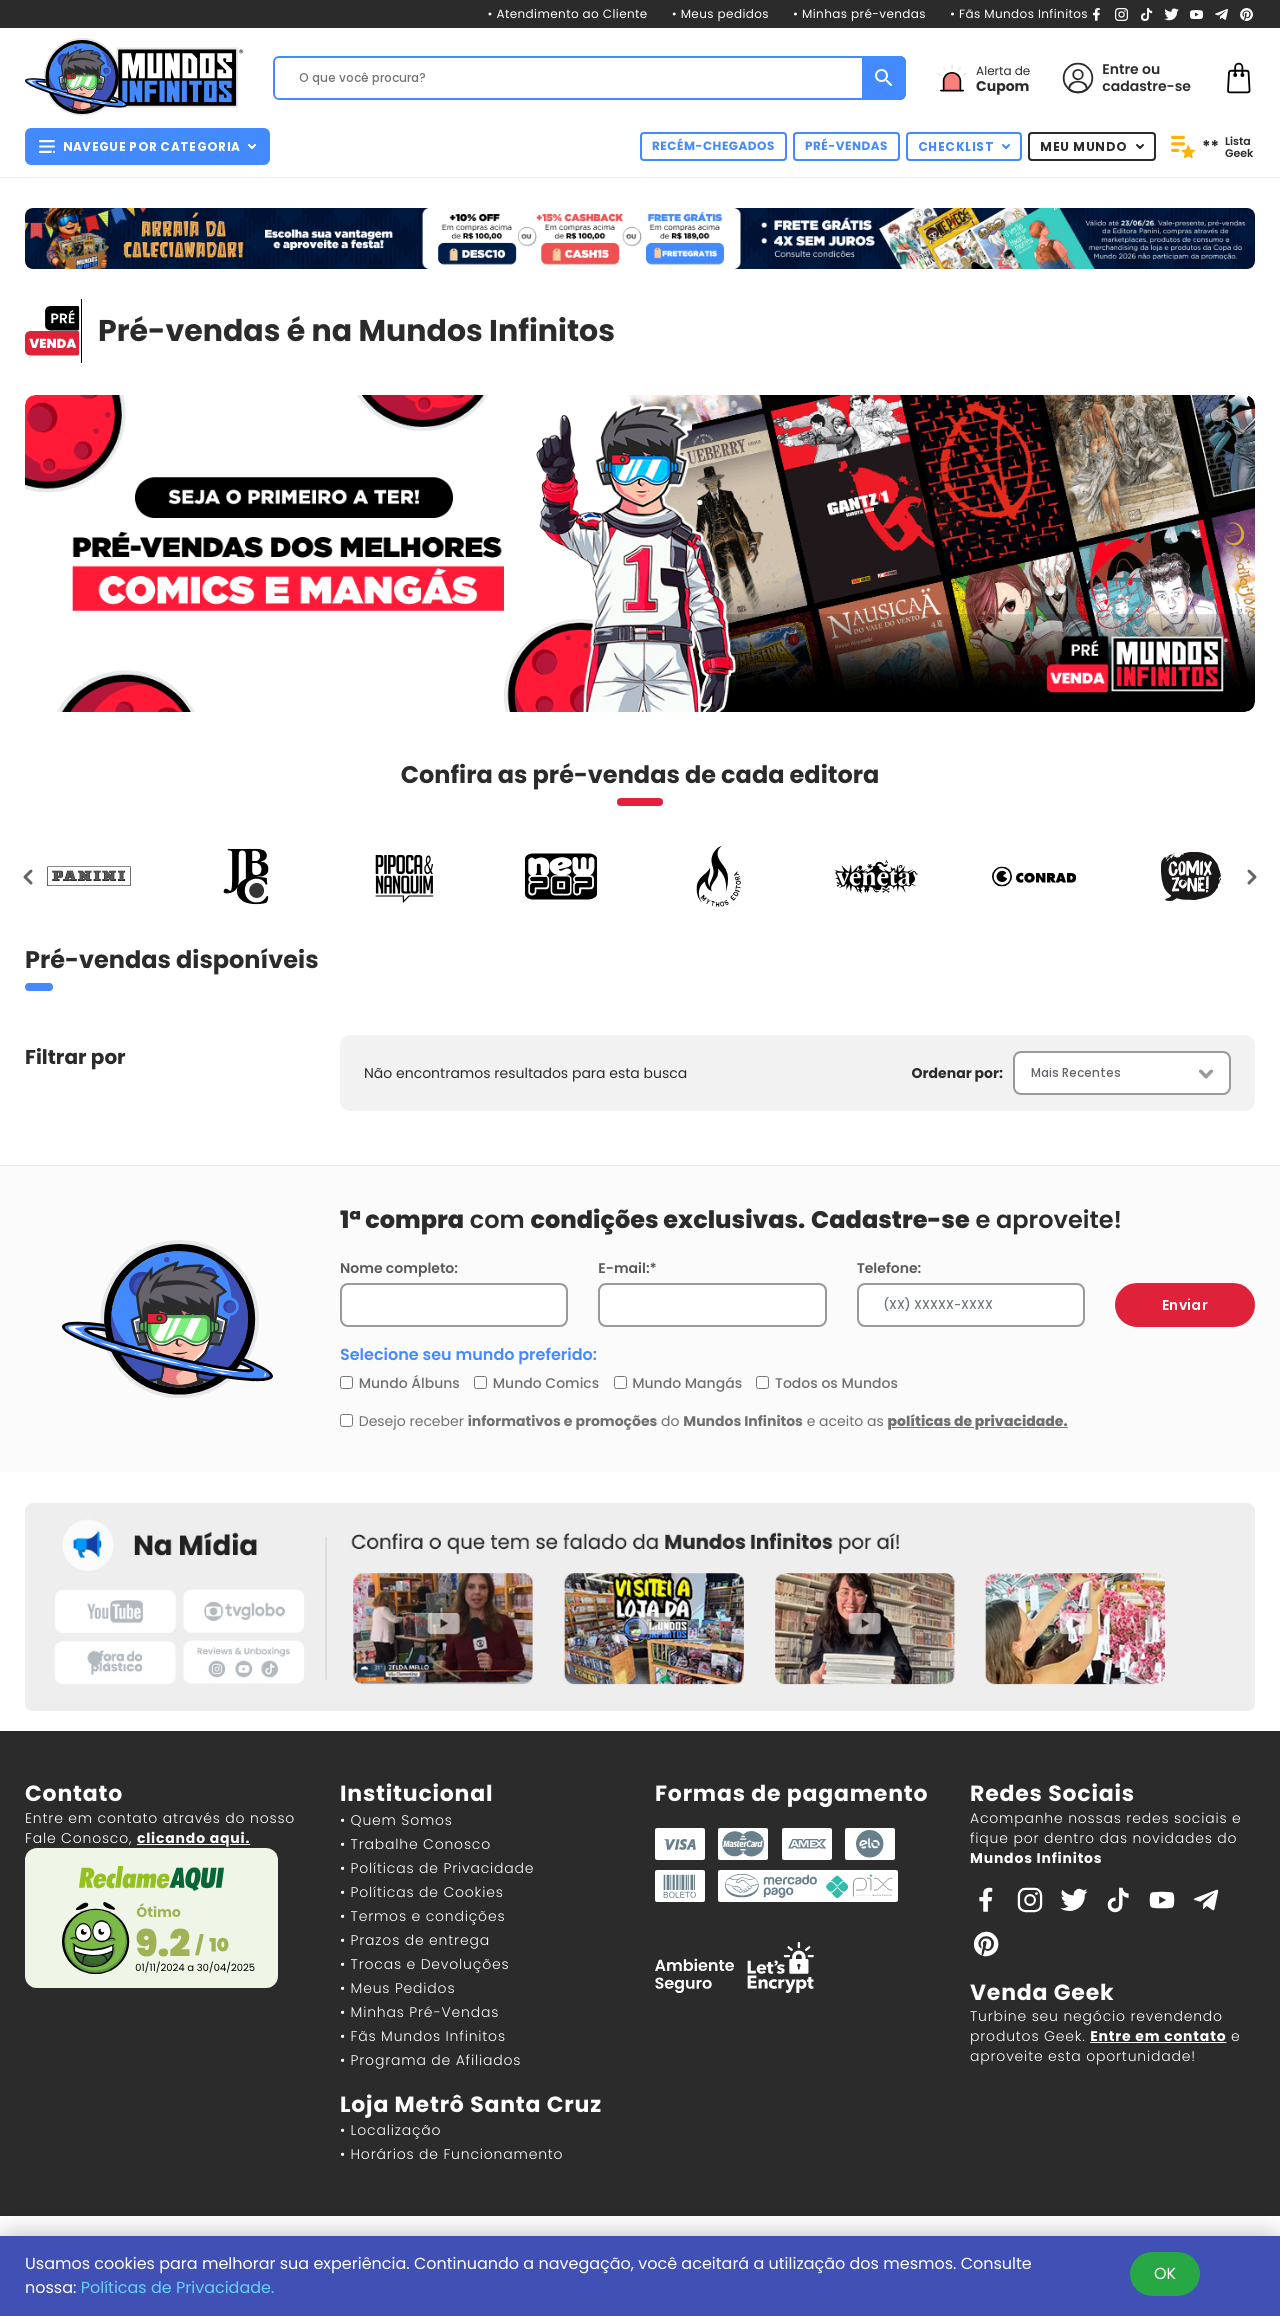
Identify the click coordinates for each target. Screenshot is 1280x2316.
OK (1165, 2273)
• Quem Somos (396, 1820)
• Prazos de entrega (415, 1940)
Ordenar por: (957, 1073)
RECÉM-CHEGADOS (713, 146)
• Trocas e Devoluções (424, 1964)
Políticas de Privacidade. (178, 2287)
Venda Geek (1042, 1992)
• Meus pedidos (720, 14)
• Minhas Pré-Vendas (419, 2012)
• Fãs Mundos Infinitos (1019, 14)
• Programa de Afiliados (430, 2060)
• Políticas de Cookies (422, 1892)
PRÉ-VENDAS (846, 146)
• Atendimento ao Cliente (567, 14)
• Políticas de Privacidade (437, 1868)
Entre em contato (1158, 2036)
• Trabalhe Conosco (415, 1844)
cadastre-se (1146, 86)
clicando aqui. (193, 1838)
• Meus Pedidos (397, 1988)
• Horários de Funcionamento (451, 2154)
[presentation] (29, 876)
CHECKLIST (964, 146)
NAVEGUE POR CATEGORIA (147, 146)
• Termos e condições (422, 1916)
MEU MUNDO (1092, 146)
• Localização (390, 2130)
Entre (1120, 69)
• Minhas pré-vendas (859, 14)
